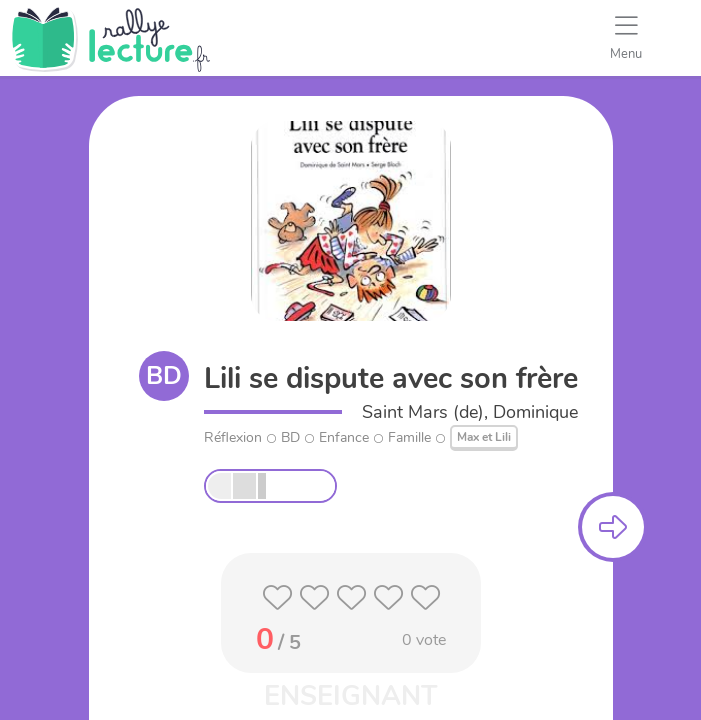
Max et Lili (484, 437)
